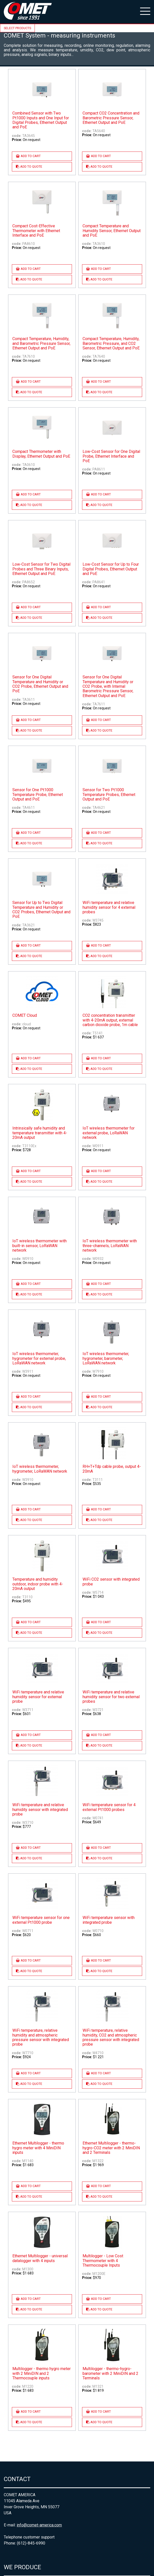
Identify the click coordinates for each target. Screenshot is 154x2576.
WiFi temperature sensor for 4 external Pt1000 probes (109, 1739)
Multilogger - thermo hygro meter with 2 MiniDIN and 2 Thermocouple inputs (41, 2283)
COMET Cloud (24, 979)
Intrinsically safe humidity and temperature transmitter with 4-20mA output (39, 1092)
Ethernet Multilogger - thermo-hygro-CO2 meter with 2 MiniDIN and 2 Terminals (111, 2066)
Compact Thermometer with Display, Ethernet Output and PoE (41, 440)
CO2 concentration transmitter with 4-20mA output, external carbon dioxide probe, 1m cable (110, 984)
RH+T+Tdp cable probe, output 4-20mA (112, 1414)
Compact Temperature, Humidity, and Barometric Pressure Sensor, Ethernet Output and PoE (41, 334)
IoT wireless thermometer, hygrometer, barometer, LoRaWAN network (106, 1309)
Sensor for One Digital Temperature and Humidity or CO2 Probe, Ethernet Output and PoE (40, 661)
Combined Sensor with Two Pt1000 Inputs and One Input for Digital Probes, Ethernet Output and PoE (40, 120)
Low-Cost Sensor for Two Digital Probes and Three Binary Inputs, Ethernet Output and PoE (41, 551)
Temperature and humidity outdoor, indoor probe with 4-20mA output (37, 1525)
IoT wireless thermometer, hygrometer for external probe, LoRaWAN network (39, 1309)
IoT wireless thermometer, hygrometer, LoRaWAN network (39, 1414)
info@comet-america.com (39, 2429)
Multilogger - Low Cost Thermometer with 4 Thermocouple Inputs (103, 2175)
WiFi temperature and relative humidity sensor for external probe (38, 1633)
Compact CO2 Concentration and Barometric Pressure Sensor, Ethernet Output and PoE (111, 118)
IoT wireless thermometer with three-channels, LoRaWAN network (110, 1200)
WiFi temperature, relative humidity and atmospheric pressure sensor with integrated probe (40, 1960)
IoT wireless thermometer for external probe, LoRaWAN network (109, 1092)
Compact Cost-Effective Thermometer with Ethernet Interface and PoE (36, 226)
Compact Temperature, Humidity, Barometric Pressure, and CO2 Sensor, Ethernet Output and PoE (111, 334)
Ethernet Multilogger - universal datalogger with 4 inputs (40, 2172)
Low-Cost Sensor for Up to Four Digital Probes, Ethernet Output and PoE (111, 551)
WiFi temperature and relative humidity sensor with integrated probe (40, 1742)
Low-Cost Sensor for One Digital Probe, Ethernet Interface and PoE (111, 443)
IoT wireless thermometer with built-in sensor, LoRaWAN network (39, 1200)
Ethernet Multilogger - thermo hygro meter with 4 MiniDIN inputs (38, 2066)
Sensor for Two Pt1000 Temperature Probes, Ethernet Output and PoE (109, 767)
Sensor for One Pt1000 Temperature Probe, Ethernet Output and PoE (37, 767)
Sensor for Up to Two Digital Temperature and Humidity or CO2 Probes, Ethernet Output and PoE (41, 878)
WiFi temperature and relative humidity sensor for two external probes (111, 1633)
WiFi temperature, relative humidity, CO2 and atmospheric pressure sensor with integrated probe (111, 1960)
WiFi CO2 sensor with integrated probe (111, 1522)
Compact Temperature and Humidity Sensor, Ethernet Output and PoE (112, 226)
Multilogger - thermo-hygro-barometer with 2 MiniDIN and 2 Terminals (110, 2283)
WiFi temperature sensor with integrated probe (109, 1847)
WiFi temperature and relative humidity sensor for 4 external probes (109, 876)
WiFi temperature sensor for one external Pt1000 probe (41, 1847)
